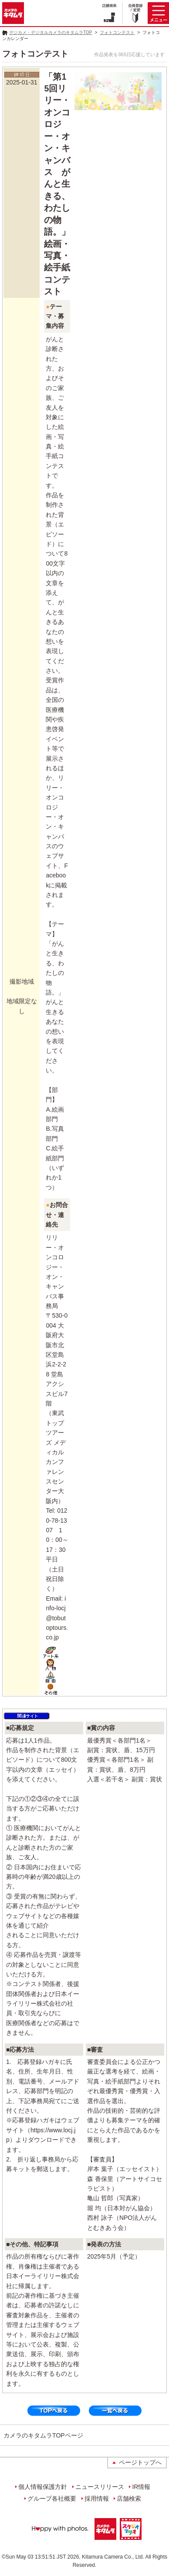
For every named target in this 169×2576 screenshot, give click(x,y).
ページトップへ (140, 2462)
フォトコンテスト (117, 32)
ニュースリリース (99, 2486)
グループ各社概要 (51, 2498)
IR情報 (141, 2486)
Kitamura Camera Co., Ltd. (113, 2557)
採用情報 (96, 2498)
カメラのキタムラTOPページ (43, 2435)
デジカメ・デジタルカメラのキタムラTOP (50, 32)
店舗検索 (129, 2498)
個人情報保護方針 (42, 2486)
